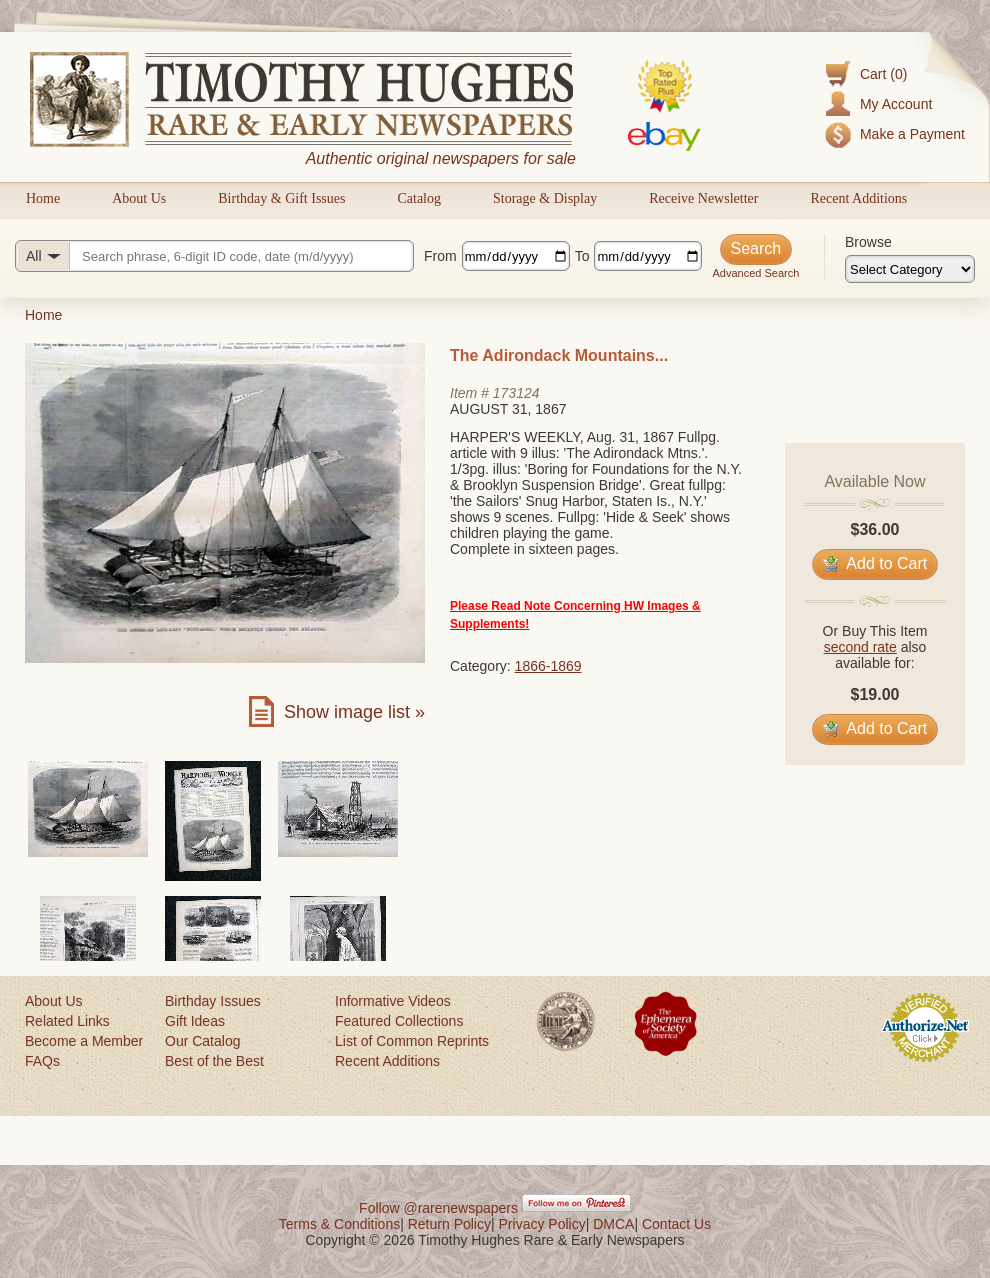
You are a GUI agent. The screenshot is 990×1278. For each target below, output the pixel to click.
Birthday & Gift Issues (281, 198)
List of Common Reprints (412, 1041)
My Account (896, 104)
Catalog (419, 198)
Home (43, 198)
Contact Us (676, 1224)
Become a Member (84, 1041)
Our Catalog (202, 1041)
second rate (860, 647)
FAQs (42, 1061)
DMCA (613, 1224)
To (582, 256)
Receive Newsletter (703, 198)
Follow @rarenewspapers (438, 1208)
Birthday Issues (213, 1001)
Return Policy (449, 1224)
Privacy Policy (542, 1224)
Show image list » (354, 712)
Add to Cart (875, 563)
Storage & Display (545, 198)
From (440, 256)
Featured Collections (399, 1021)
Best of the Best (214, 1061)
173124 (516, 393)
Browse (868, 242)
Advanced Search (755, 273)
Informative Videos (393, 1001)
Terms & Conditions (339, 1224)
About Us (139, 198)
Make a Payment (912, 134)
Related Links (67, 1021)
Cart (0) (883, 74)
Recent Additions (858, 198)
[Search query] (214, 256)
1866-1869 (548, 666)
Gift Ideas (195, 1021)
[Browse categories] (910, 269)
